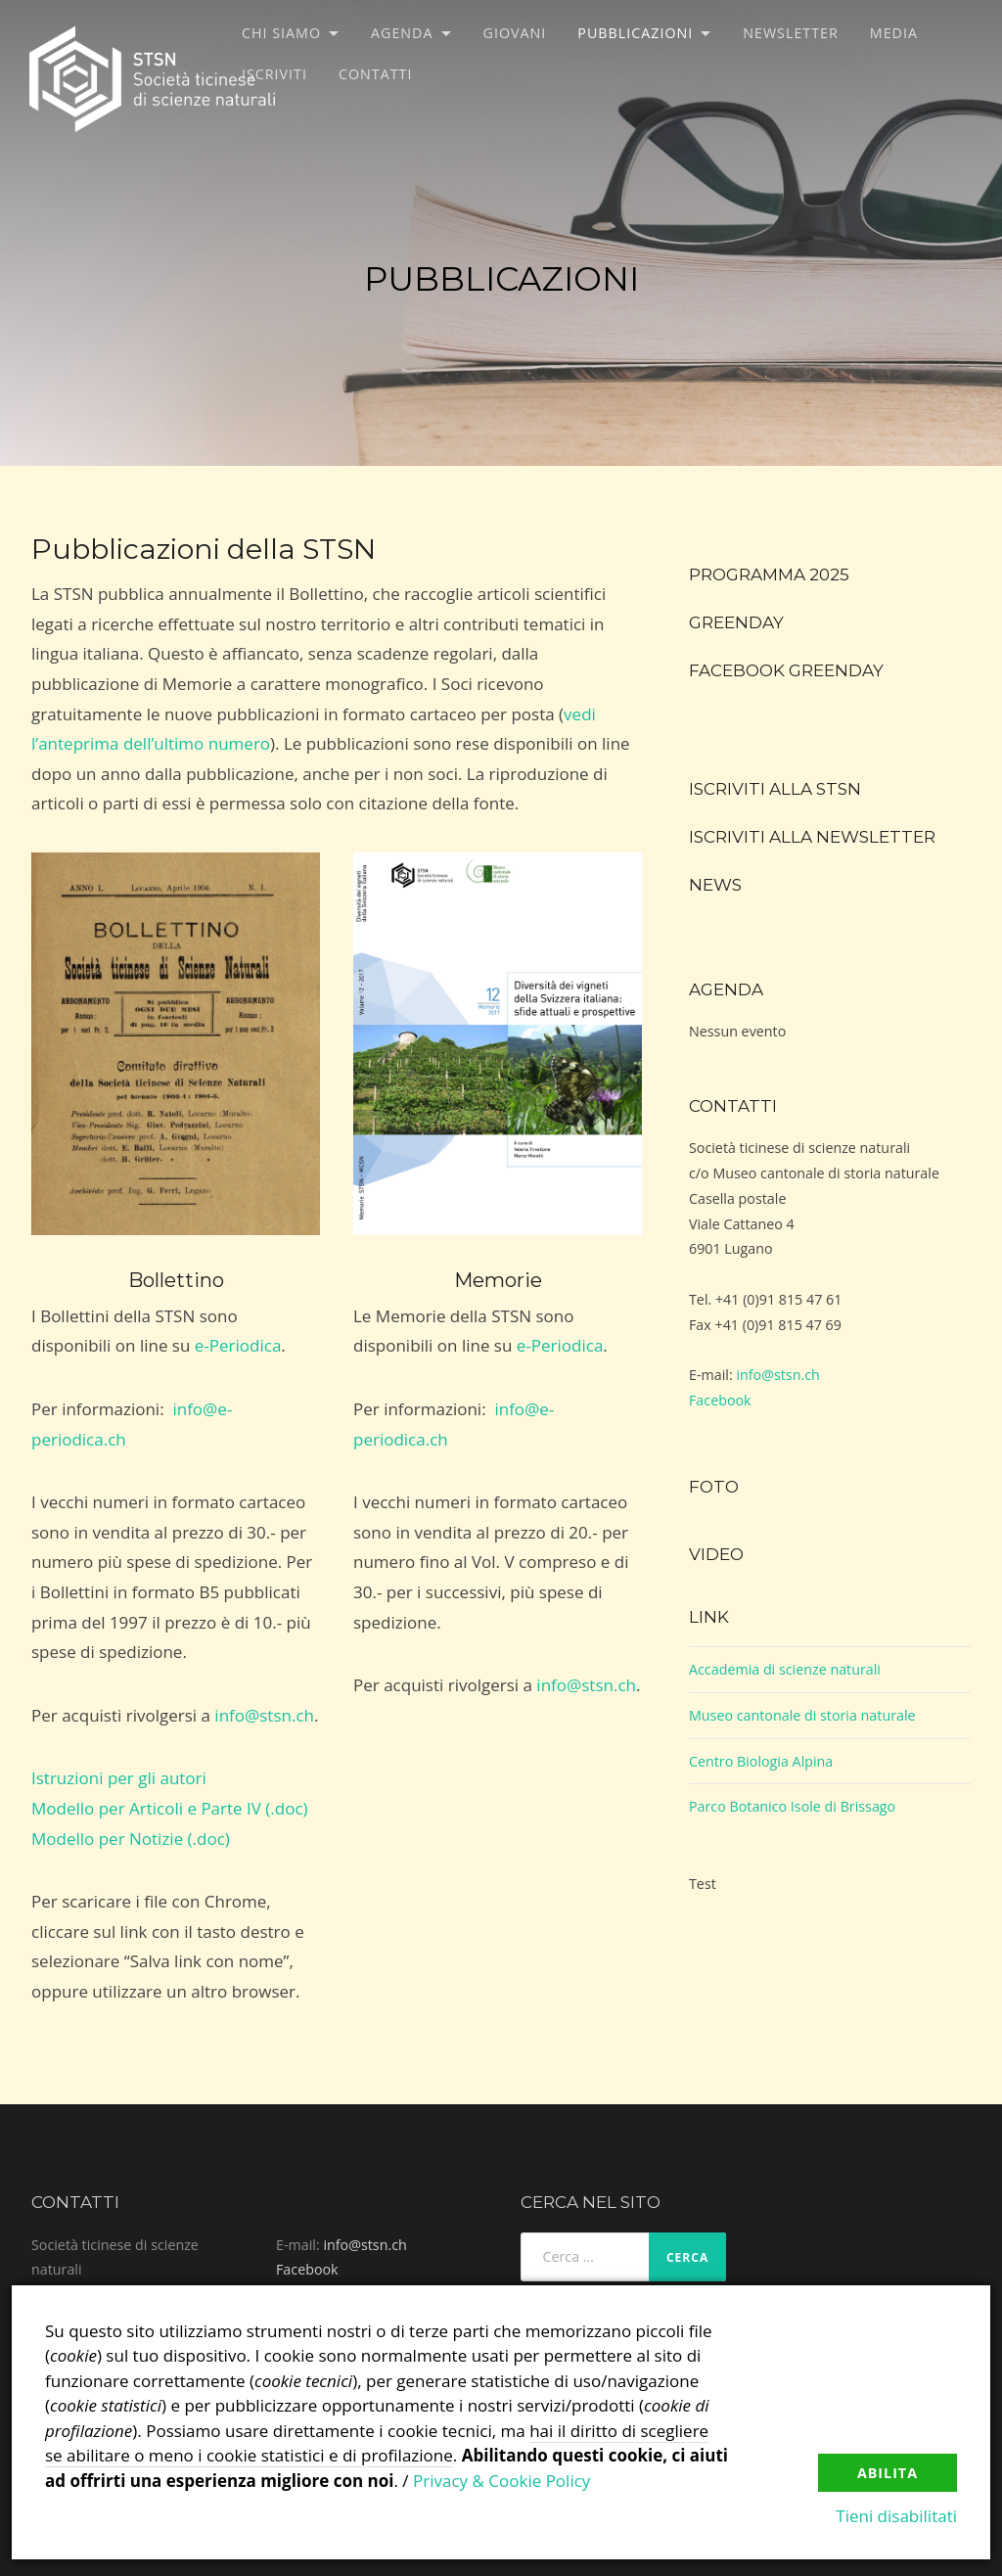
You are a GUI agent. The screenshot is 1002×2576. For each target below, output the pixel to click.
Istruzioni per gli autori (118, 1778)
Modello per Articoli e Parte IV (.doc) (169, 1808)
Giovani (515, 32)
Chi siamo (281, 32)
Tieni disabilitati (896, 2516)
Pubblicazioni (635, 32)
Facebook (720, 1400)
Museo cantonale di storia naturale (802, 1715)
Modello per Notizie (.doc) (130, 1838)
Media (894, 32)
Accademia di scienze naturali (785, 1669)
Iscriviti (274, 74)
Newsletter (791, 32)
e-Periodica (238, 1345)
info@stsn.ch (264, 1715)
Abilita (887, 2472)
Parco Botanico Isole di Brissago (792, 1806)
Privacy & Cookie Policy (501, 2480)
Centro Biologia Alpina (761, 1761)
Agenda (402, 32)
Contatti (375, 74)
